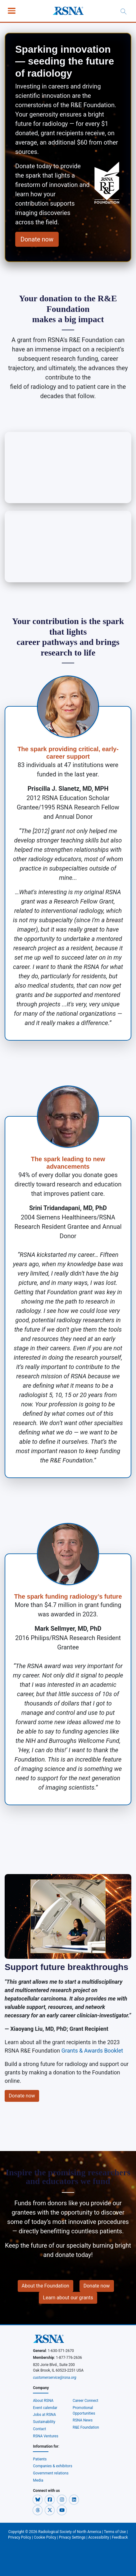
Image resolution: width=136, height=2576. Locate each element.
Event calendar (45, 2408)
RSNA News (83, 2420)
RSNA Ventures (45, 2436)
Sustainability (44, 2422)
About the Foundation (45, 2286)
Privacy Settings (72, 2537)
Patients (40, 2459)
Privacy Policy (19, 2537)
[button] (38, 2499)
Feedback (120, 2537)
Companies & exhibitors (52, 2466)
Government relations (51, 2473)
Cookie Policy (45, 2537)
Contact (39, 2429)
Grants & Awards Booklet (92, 2050)
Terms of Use (115, 2532)
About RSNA (43, 2400)
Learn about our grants (68, 2298)
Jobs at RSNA (44, 2414)
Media (38, 2480)
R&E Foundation (86, 2427)
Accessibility (98, 2537)
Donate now (22, 2096)
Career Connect (85, 2400)
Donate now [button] (36, 239)
